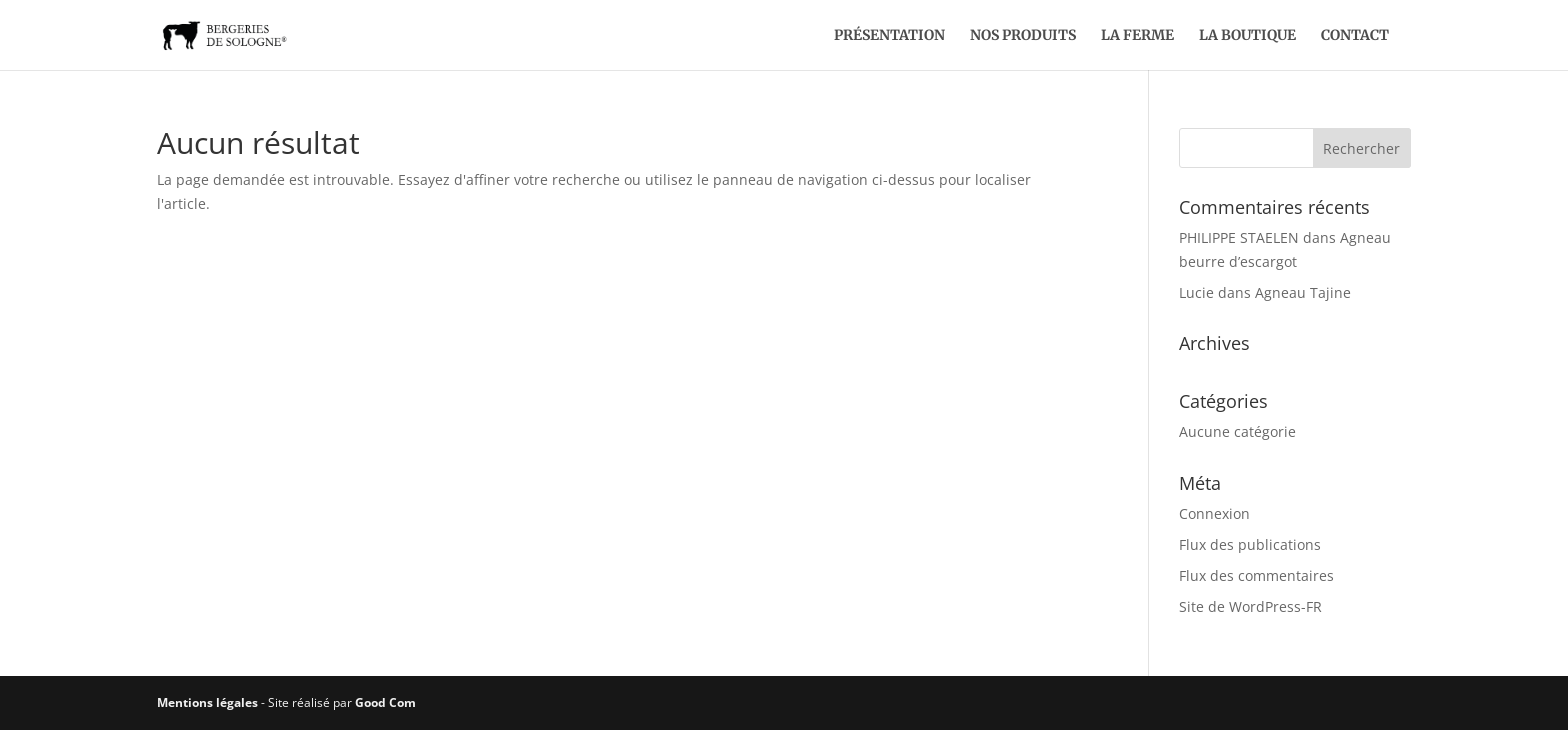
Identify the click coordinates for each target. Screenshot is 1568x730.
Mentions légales (207, 702)
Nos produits (1023, 36)
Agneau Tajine (1303, 292)
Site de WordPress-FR (1250, 606)
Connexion (1214, 513)
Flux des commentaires (1256, 575)
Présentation (889, 36)
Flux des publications (1250, 544)
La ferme (1137, 36)
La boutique (1247, 36)
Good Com (385, 702)
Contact (1355, 36)
